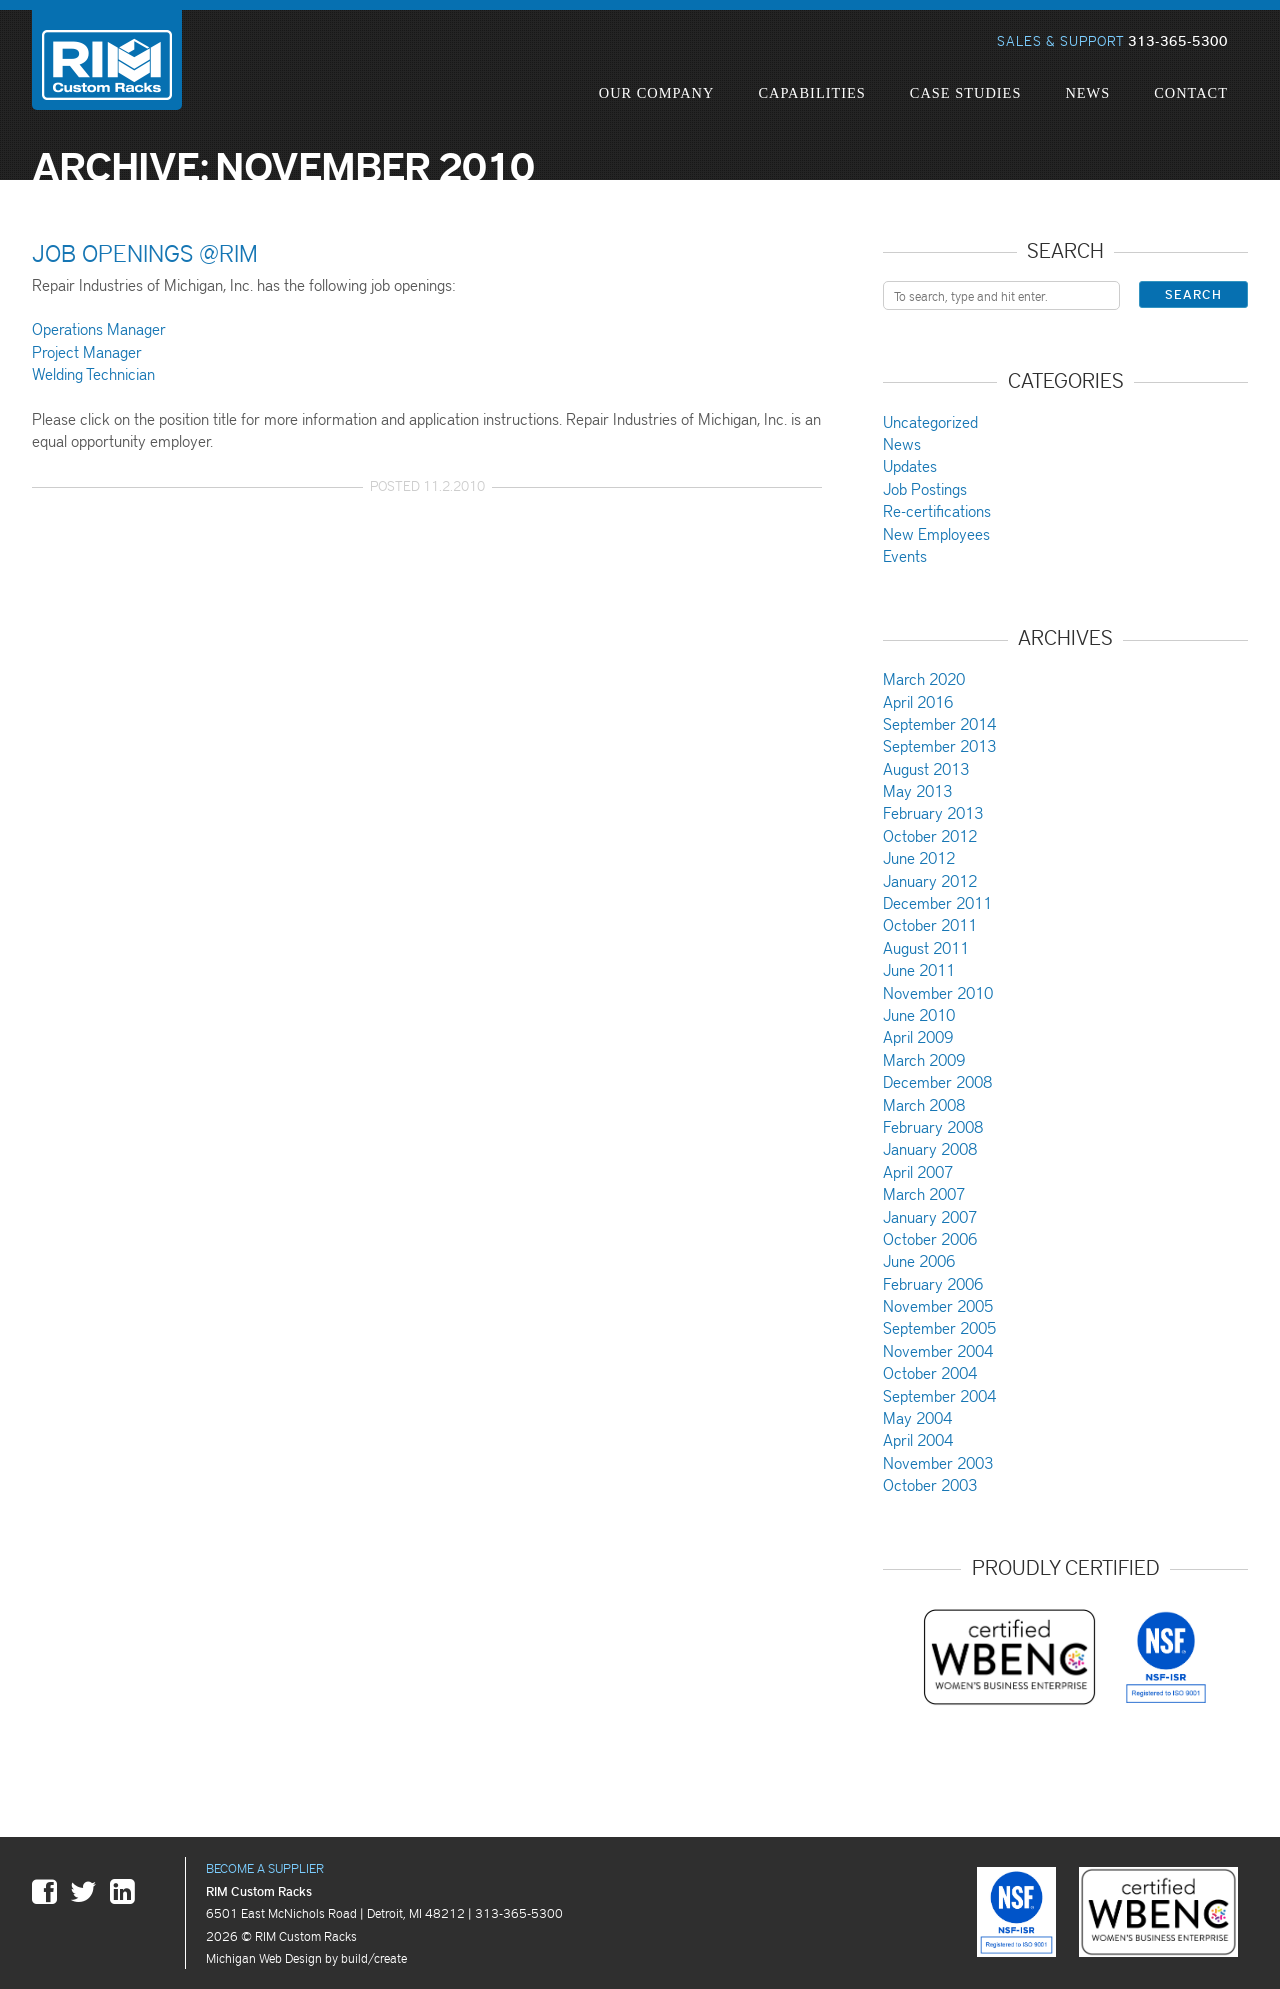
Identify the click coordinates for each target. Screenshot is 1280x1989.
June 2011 (919, 969)
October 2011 (930, 924)
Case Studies (966, 93)
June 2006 (919, 1260)
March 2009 (924, 1059)
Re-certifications (937, 510)
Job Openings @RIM (145, 252)
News (1087, 93)
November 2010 (938, 992)
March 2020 (924, 678)
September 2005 (939, 1327)
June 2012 (919, 857)
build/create (374, 1957)
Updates (910, 465)
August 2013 (926, 768)
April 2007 (918, 1171)
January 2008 (930, 1148)
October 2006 (930, 1238)
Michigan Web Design (264, 1957)
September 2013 (939, 745)
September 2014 (939, 723)
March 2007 (924, 1193)
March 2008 (924, 1104)
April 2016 (918, 701)
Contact (1191, 93)
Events (905, 555)
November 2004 (938, 1350)
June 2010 (919, 1014)
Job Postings (925, 488)
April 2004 (918, 1439)
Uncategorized (930, 421)
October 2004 (930, 1372)
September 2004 (939, 1395)
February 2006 (933, 1283)
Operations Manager (99, 328)
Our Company (657, 93)
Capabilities (811, 93)
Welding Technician (93, 373)
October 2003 (930, 1484)
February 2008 (933, 1126)
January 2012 (930, 880)
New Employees (936, 533)
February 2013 (933, 812)
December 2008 (937, 1081)
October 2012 (930, 835)
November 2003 (938, 1462)
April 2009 (918, 1036)
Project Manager (87, 351)
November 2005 (938, 1305)
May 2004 (917, 1417)
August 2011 (926, 947)
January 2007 (930, 1216)
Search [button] (1193, 294)
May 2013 (917, 790)
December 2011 (937, 902)
